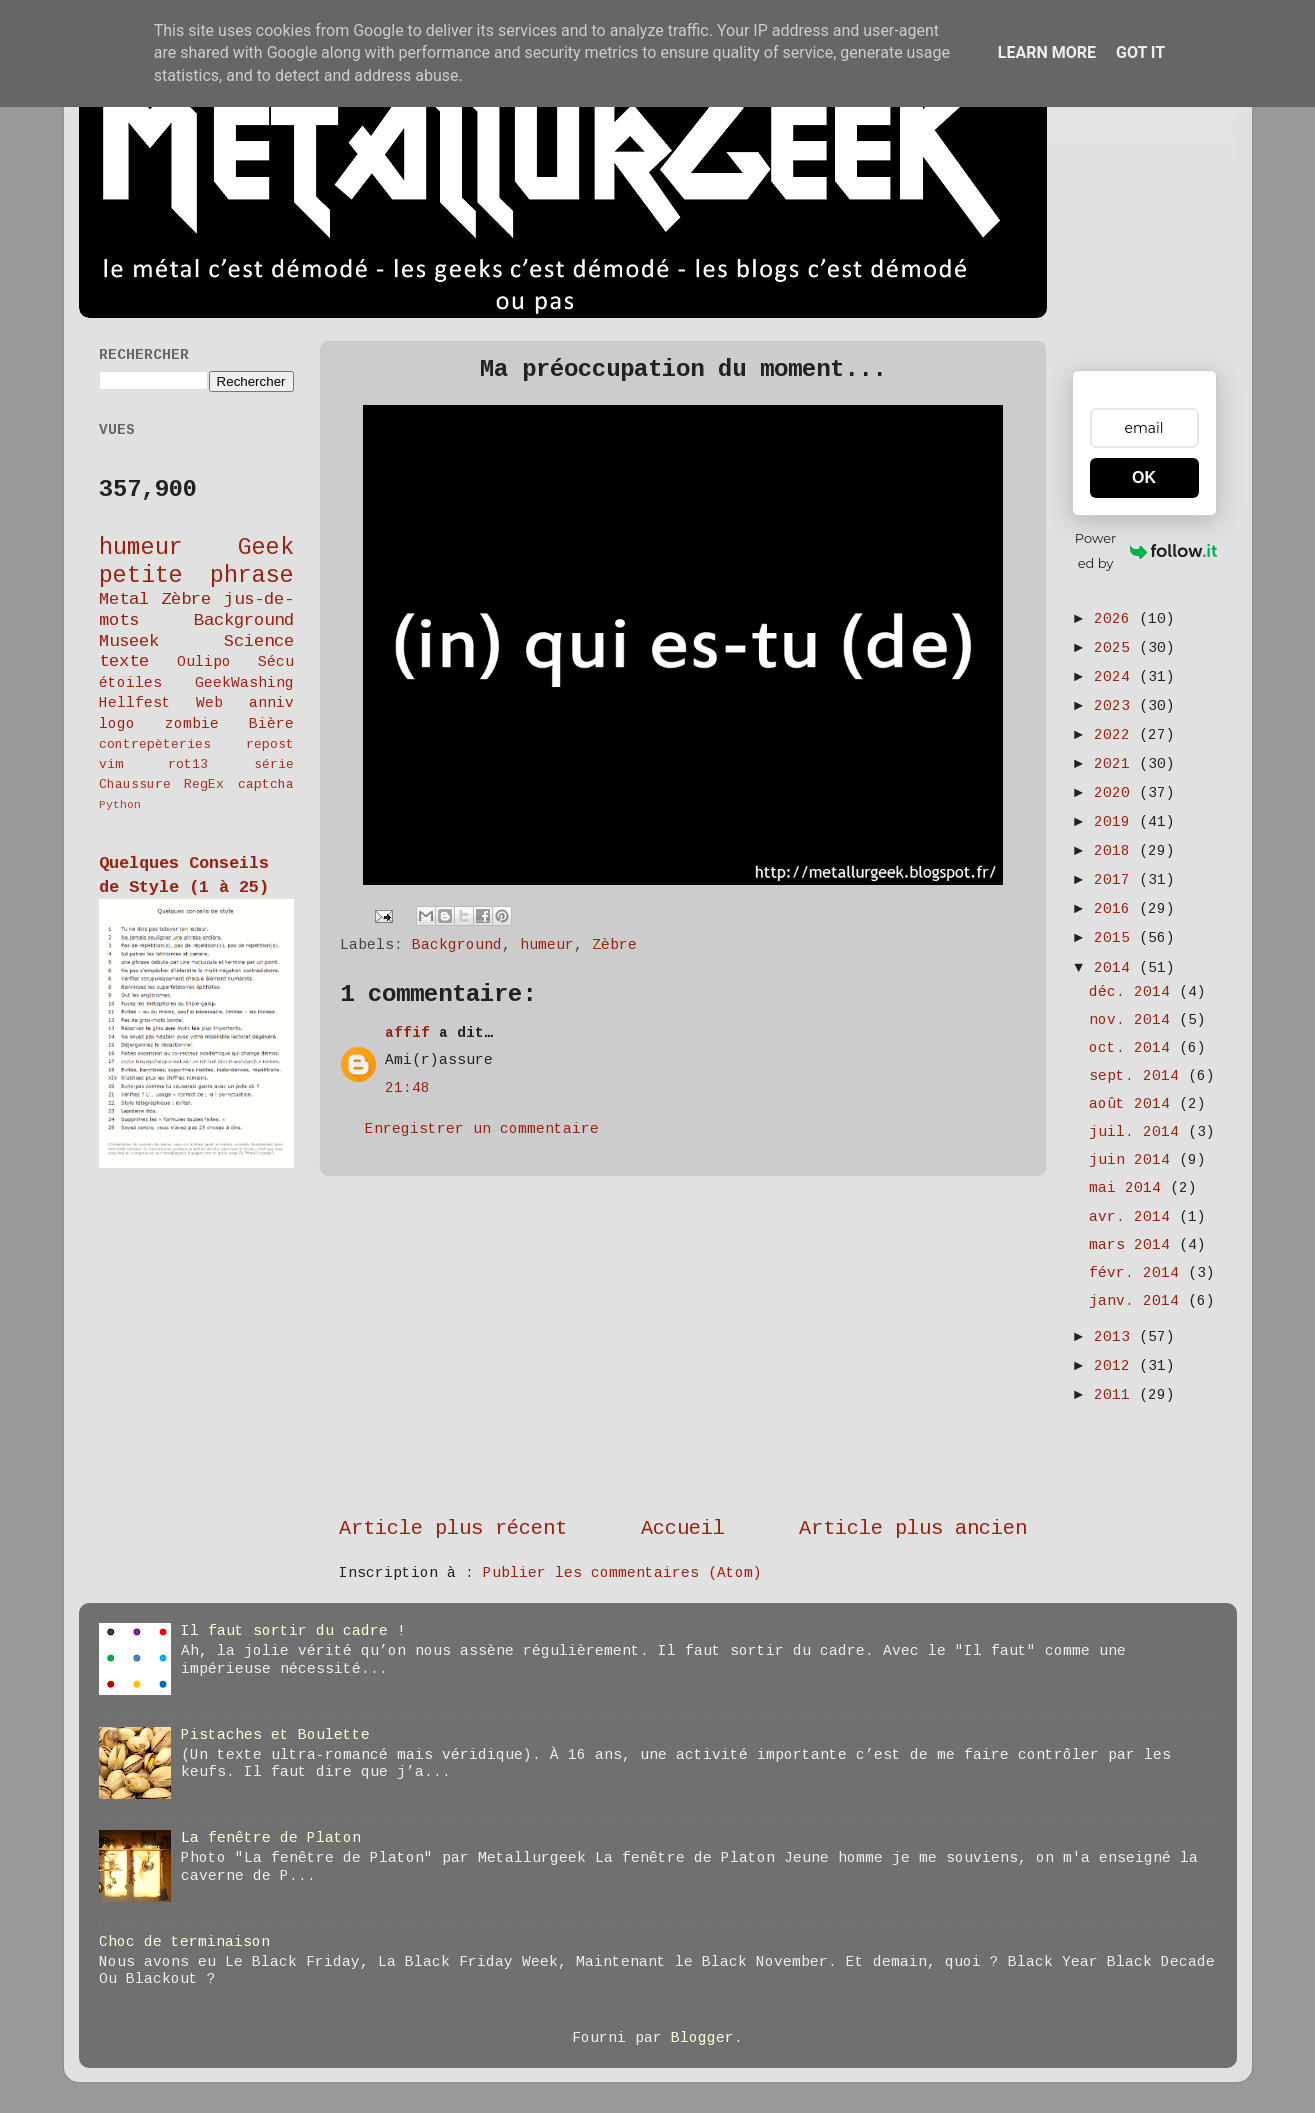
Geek (266, 548)
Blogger (702, 2038)
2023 (1116, 706)
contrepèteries (155, 744)
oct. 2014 (1134, 1048)
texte (124, 661)
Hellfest (135, 703)
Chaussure (135, 784)
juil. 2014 (1138, 1132)
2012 (1116, 1366)
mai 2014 (1129, 1188)
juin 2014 (1134, 1160)
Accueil (683, 1528)
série (274, 764)
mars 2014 (1134, 1245)
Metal (124, 599)
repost (270, 744)
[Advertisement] (683, 1346)
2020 (1116, 793)
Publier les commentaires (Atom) (622, 1573)
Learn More (1047, 52)
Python (120, 804)
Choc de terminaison (184, 1942)
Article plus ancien (913, 1528)
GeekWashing (244, 683)
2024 (1116, 677)
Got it (1140, 52)
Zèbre (614, 945)
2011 (1116, 1395)
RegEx (204, 784)
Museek (129, 641)
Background (457, 945)
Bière (271, 724)
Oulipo (204, 662)
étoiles (130, 683)
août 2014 (1134, 1104)
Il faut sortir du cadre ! (293, 1631)
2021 (1116, 764)
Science (259, 641)
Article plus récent (453, 1528)
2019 (1116, 822)
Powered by (1146, 550)
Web (209, 703)
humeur (547, 945)
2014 (1116, 968)
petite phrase (196, 576)
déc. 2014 (1134, 992)
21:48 (407, 1088)
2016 (1116, 909)
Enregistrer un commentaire (482, 1129)
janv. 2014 (1138, 1301)
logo (117, 724)
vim (111, 764)
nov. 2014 (1134, 1020)
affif (407, 1033)
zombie (192, 724)
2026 (1116, 619)
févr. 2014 (1138, 1273)
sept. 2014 (1138, 1076)
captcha (266, 784)
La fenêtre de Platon (271, 1838)
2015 (1116, 938)
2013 (1116, 1337)
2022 (1116, 735)
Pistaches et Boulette (275, 1735)
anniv (271, 703)
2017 (1116, 880)
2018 (1116, 851)
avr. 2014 (1134, 1217)
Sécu (276, 662)
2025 (1116, 648)
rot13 (188, 764)
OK (1144, 477)
